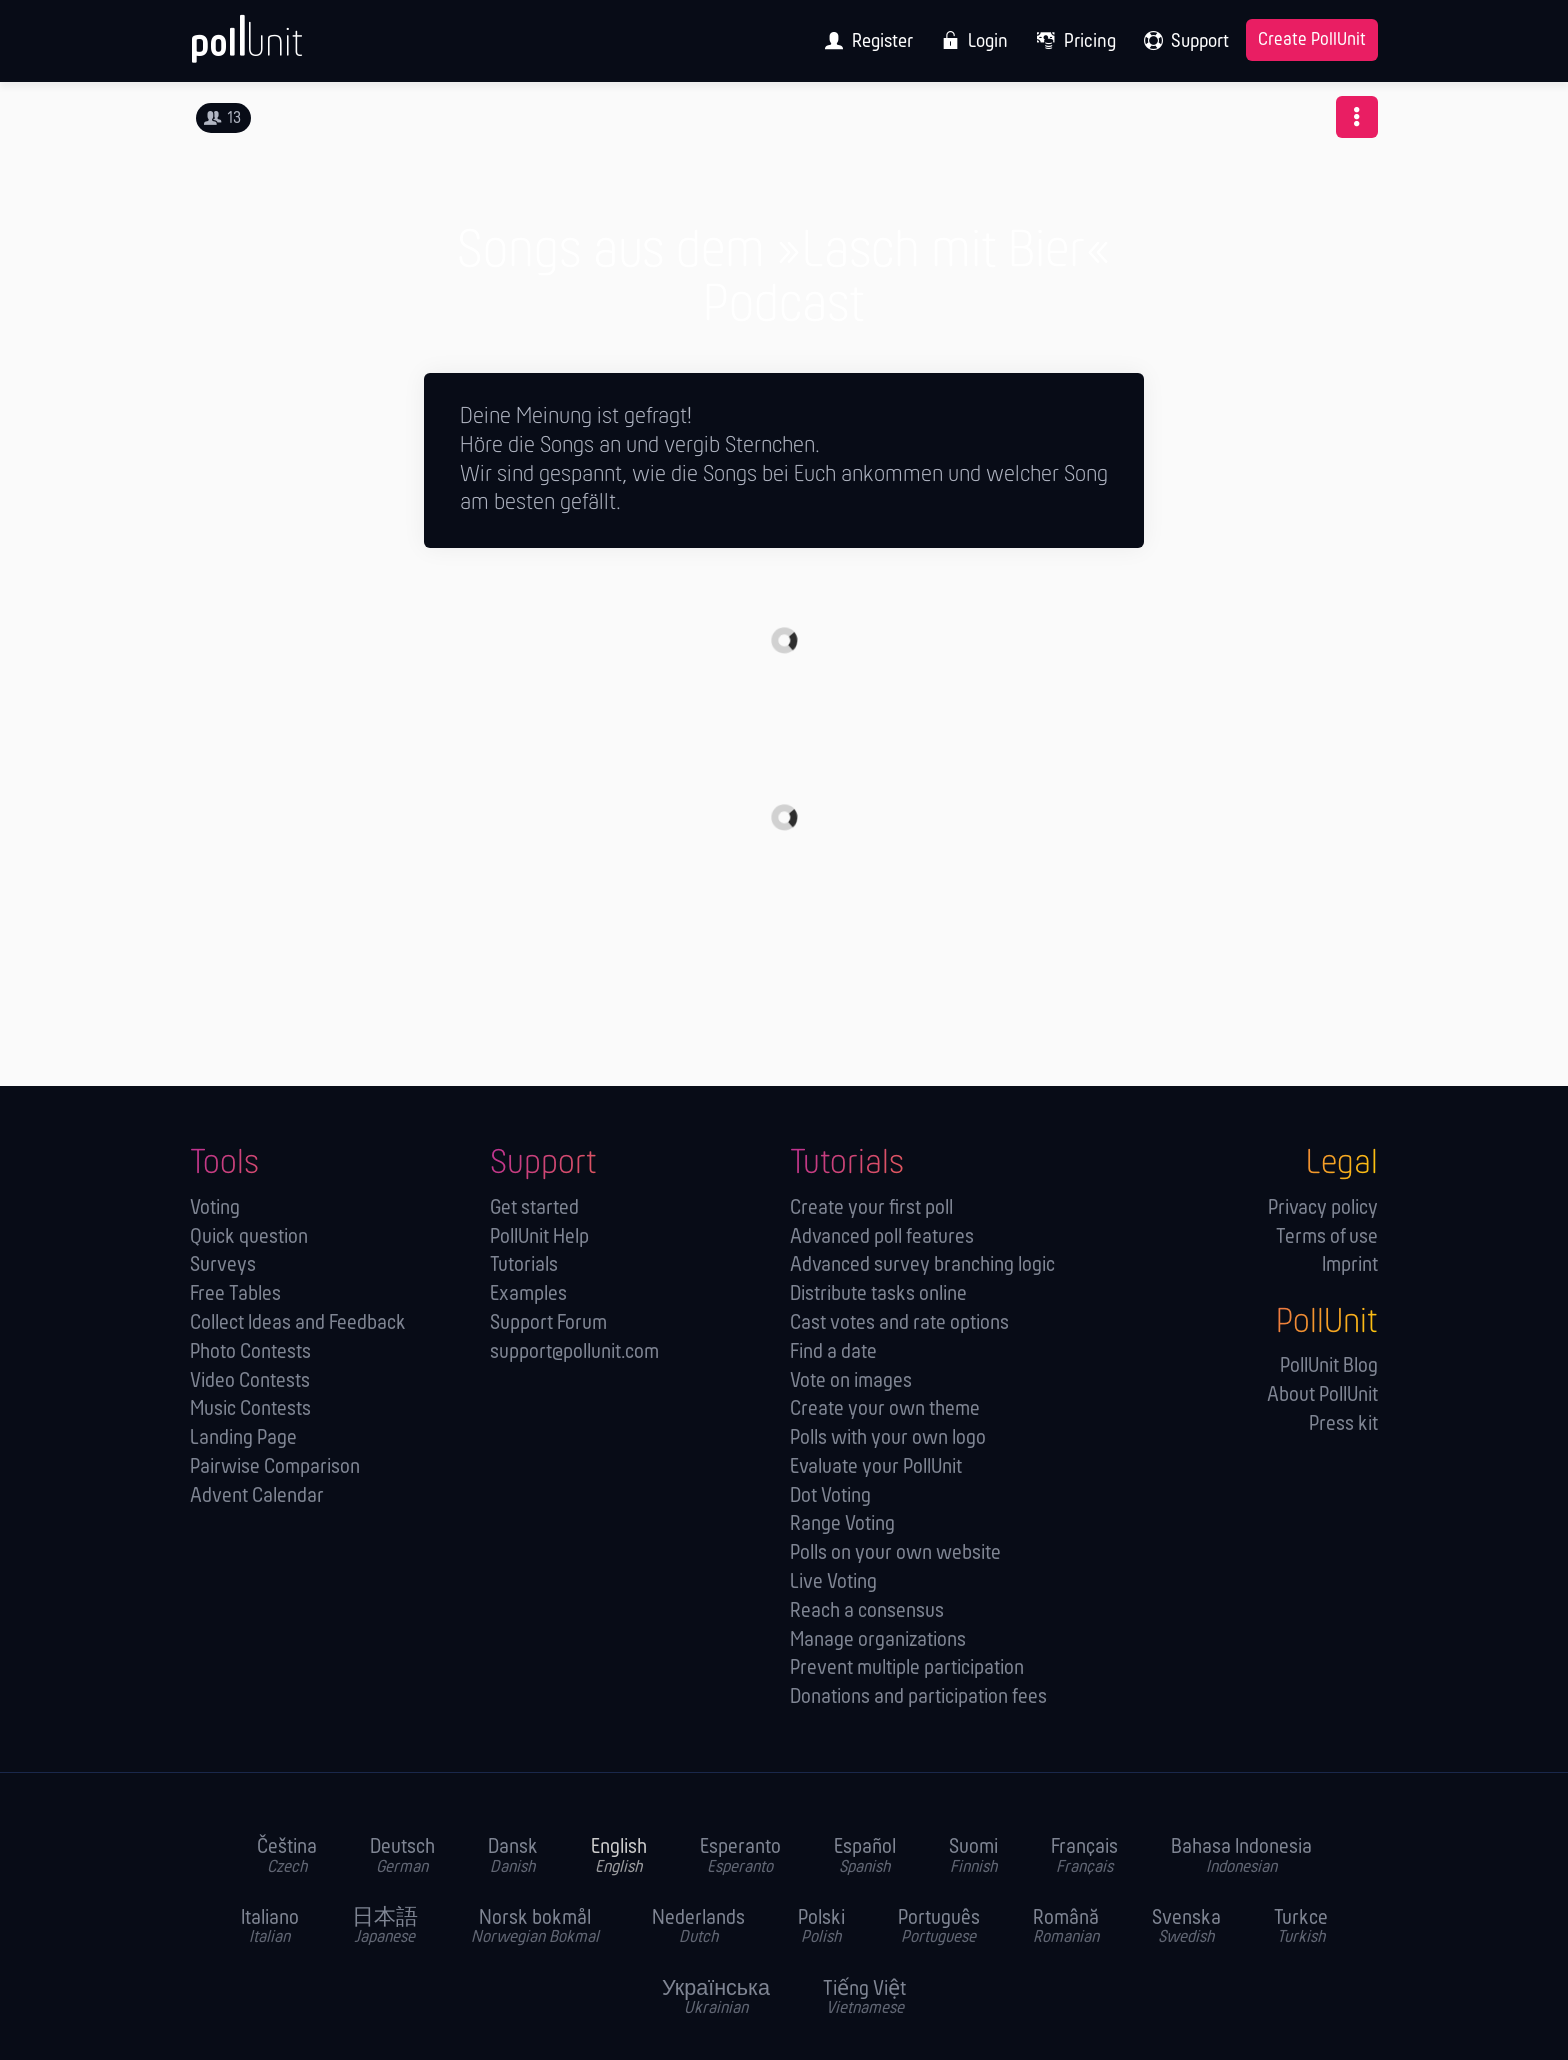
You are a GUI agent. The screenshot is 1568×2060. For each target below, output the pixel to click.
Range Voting (842, 1524)
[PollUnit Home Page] (280, 48)
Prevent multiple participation (907, 1668)
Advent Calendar (257, 1496)
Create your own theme (885, 1409)
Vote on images (851, 1381)
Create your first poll (871, 1208)
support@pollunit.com (574, 1352)
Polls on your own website (895, 1553)
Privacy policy (1323, 1208)
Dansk (513, 1857)
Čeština (287, 1857)
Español (865, 1857)
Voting (215, 1208)
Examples (528, 1294)
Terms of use (1327, 1237)
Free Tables (235, 1294)
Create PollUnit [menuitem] (1312, 40)
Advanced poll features (882, 1237)
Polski (821, 1928)
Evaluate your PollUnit (876, 1467)
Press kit (1343, 1424)
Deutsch (402, 1857)
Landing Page (243, 1438)
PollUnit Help (539, 1237)
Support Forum (548, 1323)
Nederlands (698, 1928)
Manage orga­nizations (878, 1640)
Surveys (223, 1265)
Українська (716, 1999)
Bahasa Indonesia (1241, 1857)
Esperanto (740, 1857)
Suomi (973, 1857)
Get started (534, 1208)
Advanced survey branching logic (922, 1265)
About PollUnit (1322, 1395)
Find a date (833, 1352)
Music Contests (250, 1409)
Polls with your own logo (888, 1438)
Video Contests (250, 1381)
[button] (1357, 117)
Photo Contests (250, 1352)
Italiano (270, 1928)
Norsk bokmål (535, 1928)
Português (939, 1928)
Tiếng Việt (864, 1999)
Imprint (1350, 1265)
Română (1066, 1928)
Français (1084, 1857)
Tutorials (524, 1265)
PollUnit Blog (1329, 1366)
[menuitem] (862, 41)
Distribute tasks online (878, 1294)
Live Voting (833, 1582)
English (619, 1857)
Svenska (1186, 1928)
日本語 (385, 1928)
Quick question (249, 1237)
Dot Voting (830, 1496)
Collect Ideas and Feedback (298, 1323)
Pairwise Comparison (275, 1467)
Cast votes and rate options (899, 1323)
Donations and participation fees (918, 1697)
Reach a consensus (867, 1611)
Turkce (1301, 1928)
